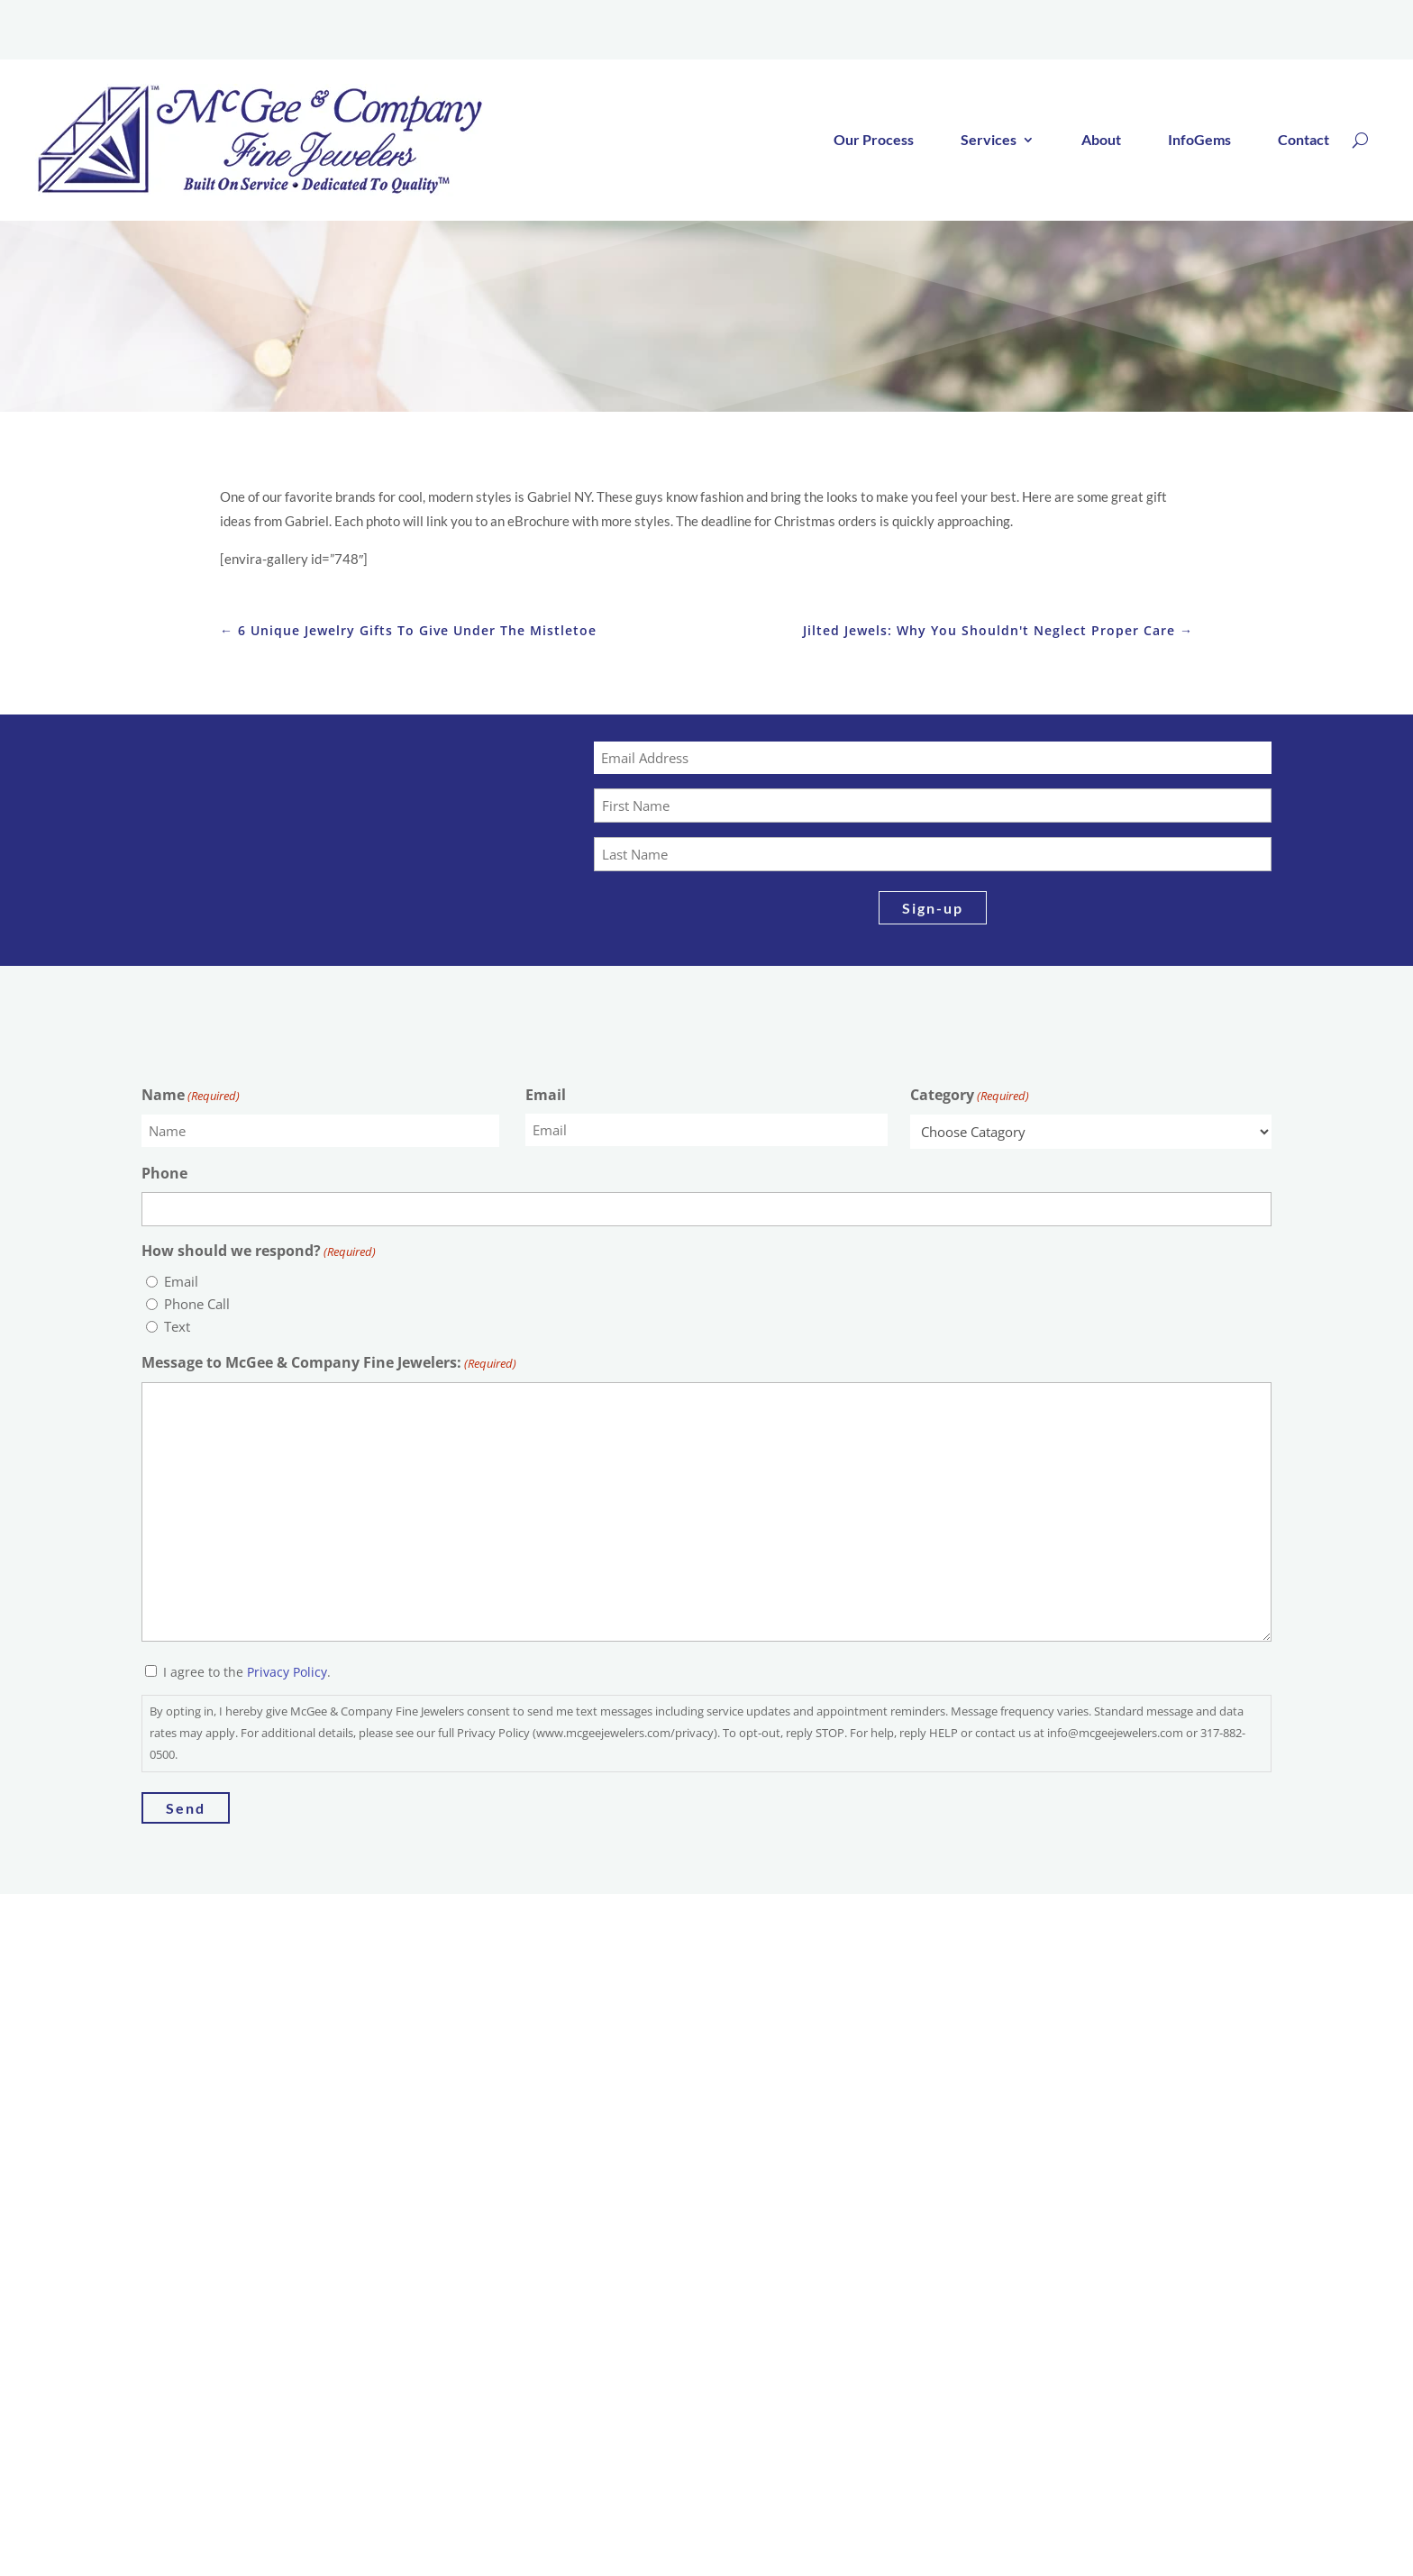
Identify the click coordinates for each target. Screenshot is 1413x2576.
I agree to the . (247, 1676)
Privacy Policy (287, 1676)
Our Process (874, 143)
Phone (164, 1178)
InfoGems (1199, 143)
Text (177, 1331)
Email (545, 1099)
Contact (1303, 143)
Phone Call (197, 1308)
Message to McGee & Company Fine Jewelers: (328, 1368)
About (1101, 143)
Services (988, 143)
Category (969, 1100)
